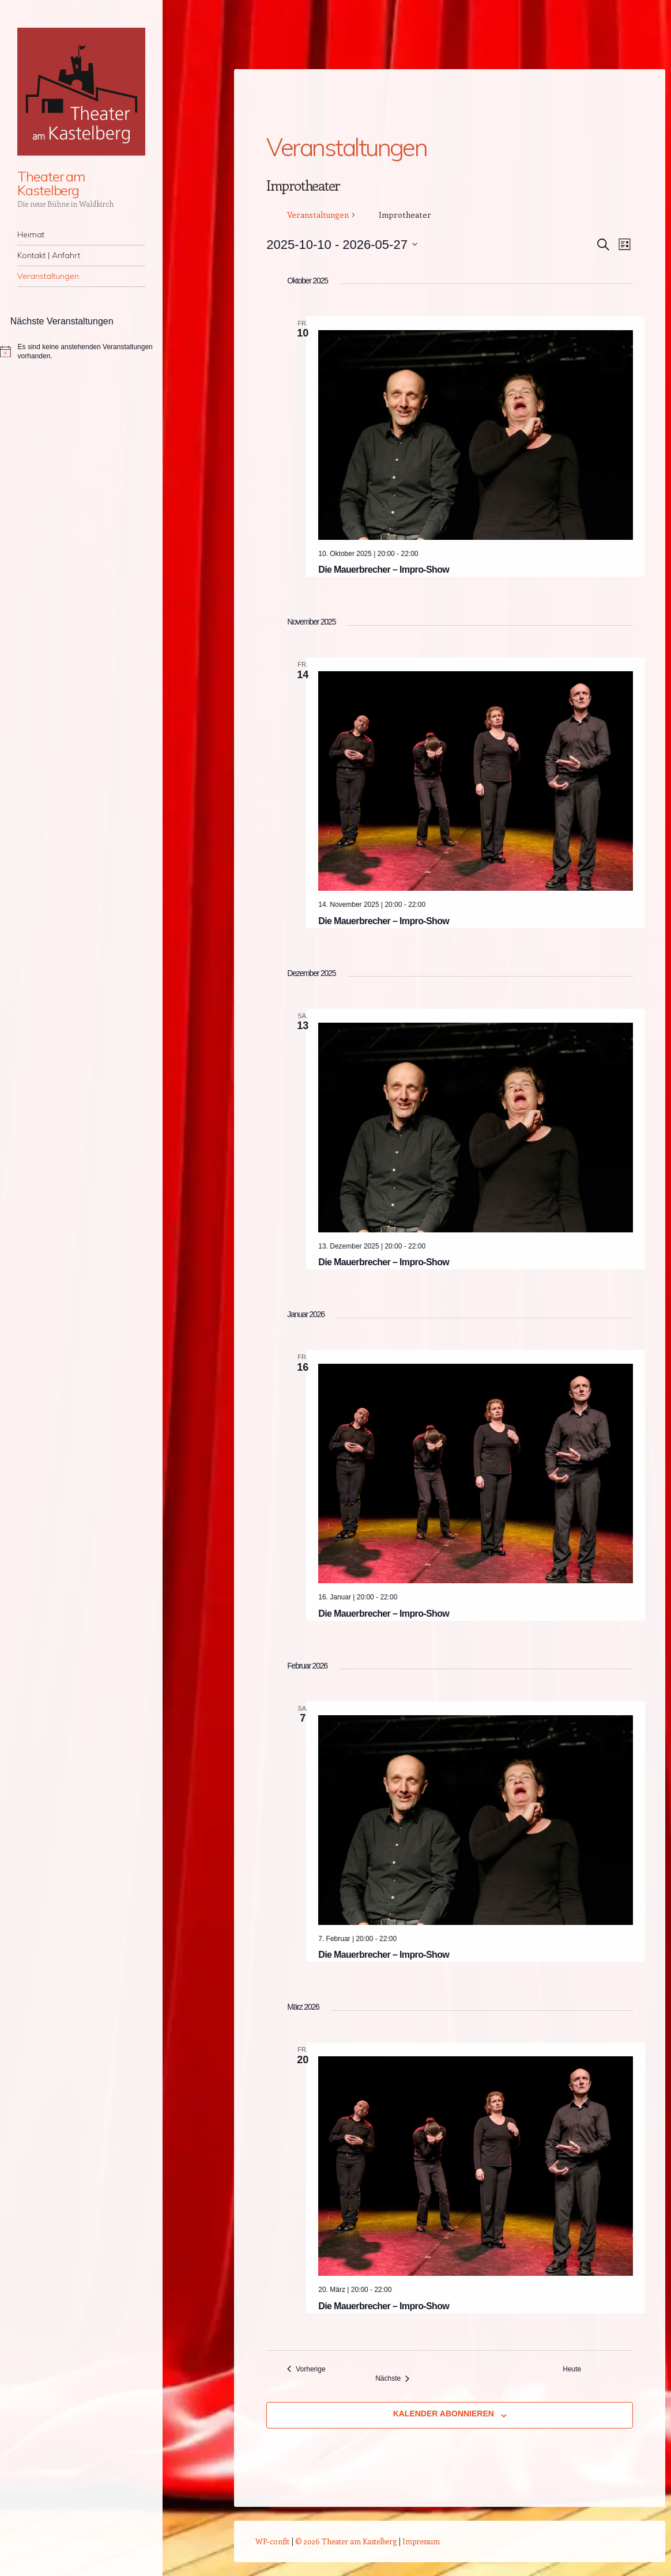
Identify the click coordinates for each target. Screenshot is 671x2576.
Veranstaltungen (48, 276)
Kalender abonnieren (443, 2413)
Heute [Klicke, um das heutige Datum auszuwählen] (572, 2369)
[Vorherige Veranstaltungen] (306, 2369)
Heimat (30, 234)
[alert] (81, 351)
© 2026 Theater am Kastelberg (346, 2541)
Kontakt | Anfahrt (48, 255)
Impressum (421, 2541)
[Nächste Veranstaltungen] (392, 2379)
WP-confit (272, 2541)
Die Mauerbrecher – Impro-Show (383, 569)
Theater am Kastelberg (51, 183)
